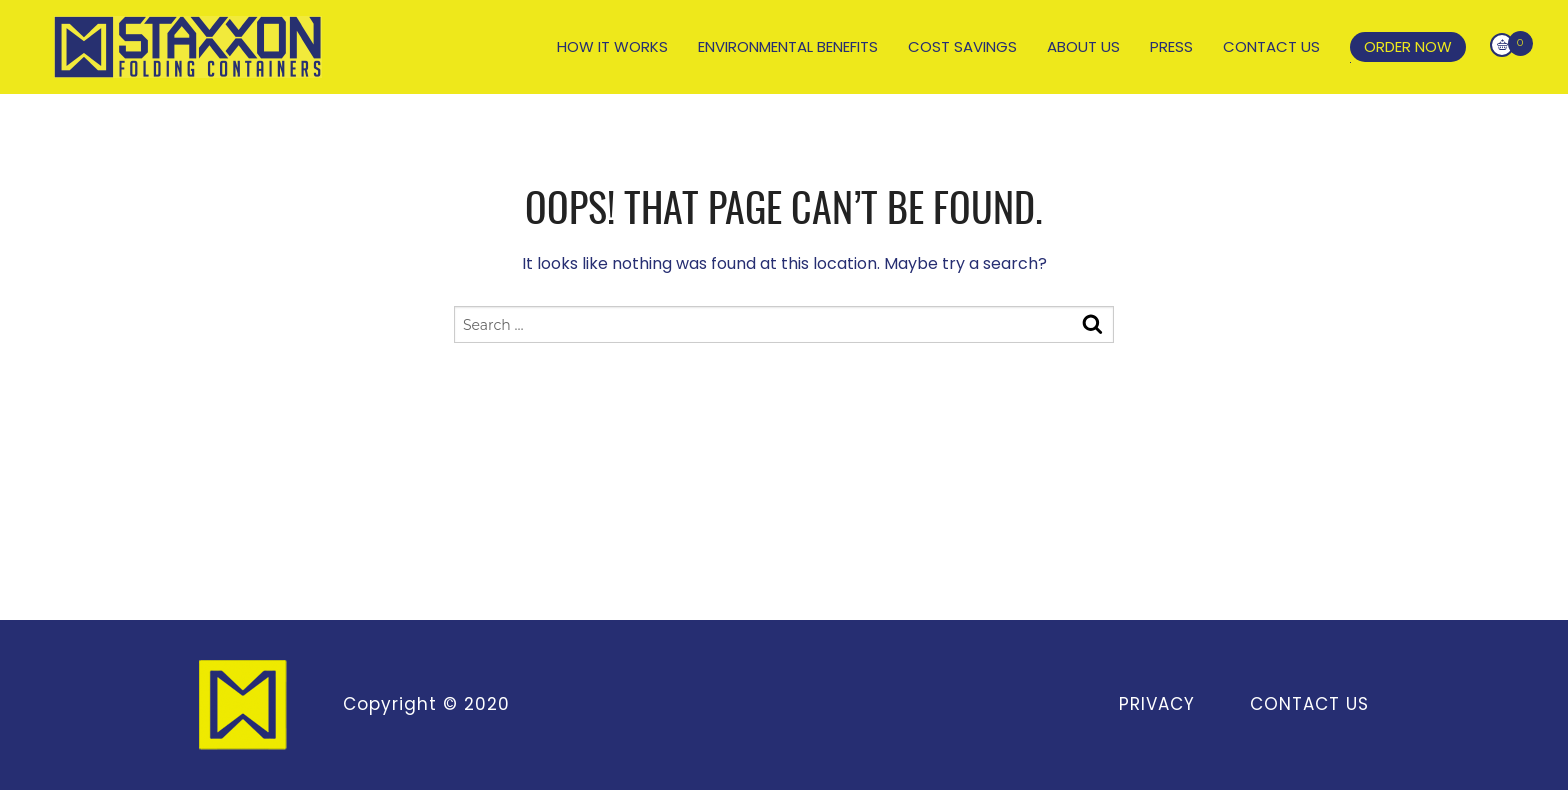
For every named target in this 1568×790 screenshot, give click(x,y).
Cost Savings (962, 47)
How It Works (612, 47)
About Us (1083, 47)
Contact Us (1271, 47)
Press (1171, 47)
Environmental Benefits (788, 47)
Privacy (1156, 704)
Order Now (1408, 46)
